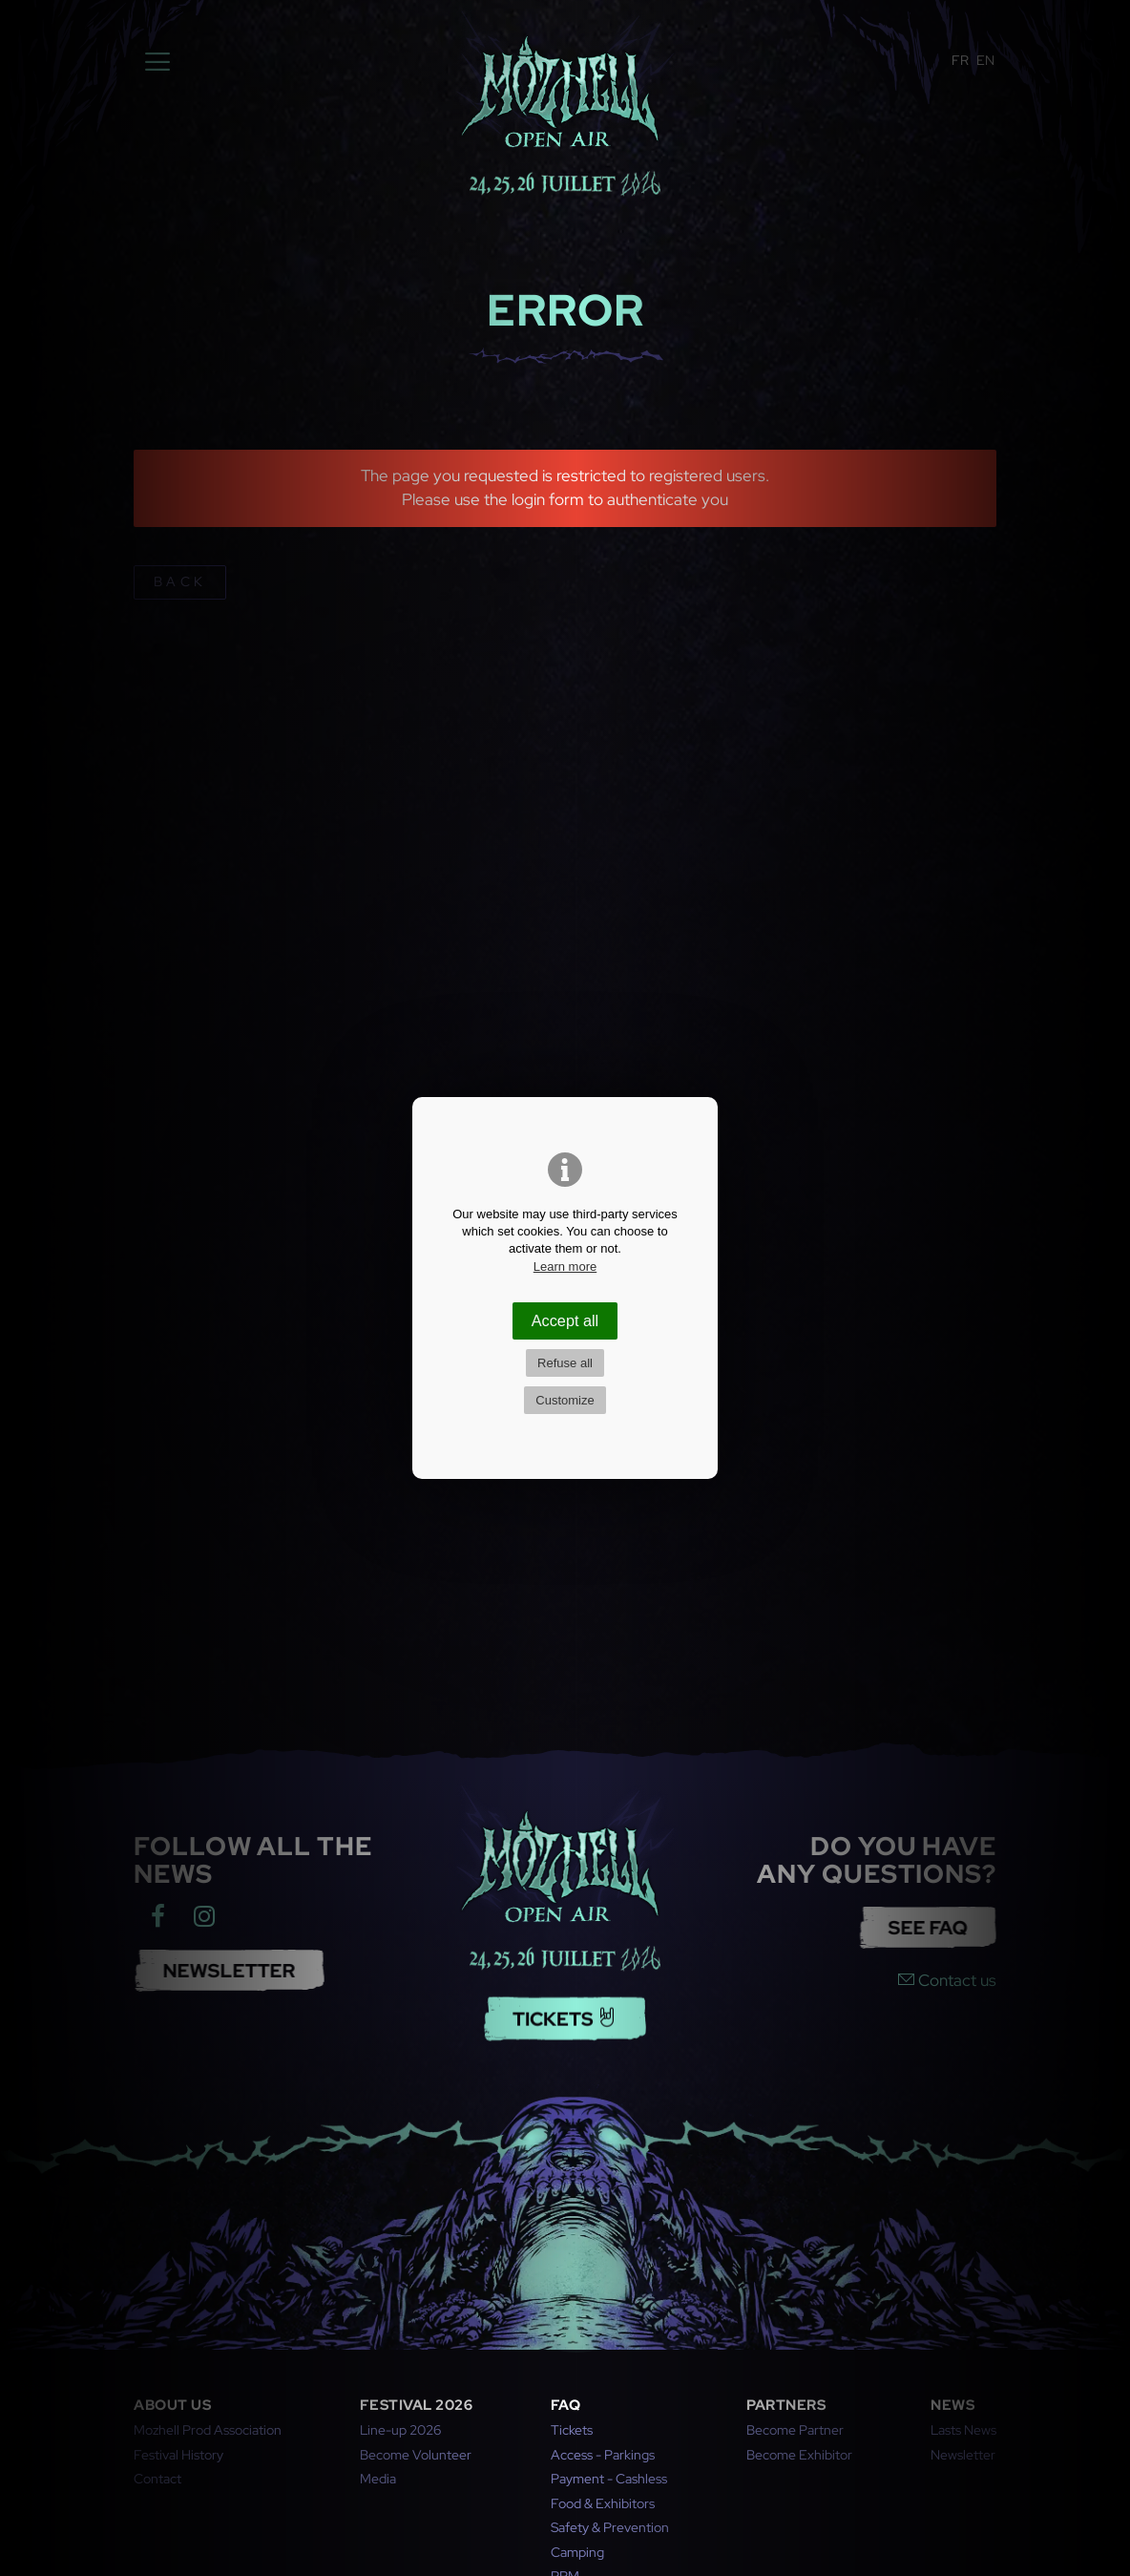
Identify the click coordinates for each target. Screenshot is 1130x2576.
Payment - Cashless (609, 2478)
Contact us (947, 1980)
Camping (577, 2552)
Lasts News (963, 2430)
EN (985, 60)
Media (378, 2478)
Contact (157, 2478)
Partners (786, 2405)
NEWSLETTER (211, 1970)
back (179, 581)
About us (172, 2405)
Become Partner (795, 2430)
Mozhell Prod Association (208, 2430)
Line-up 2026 (400, 2430)
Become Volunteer (415, 2454)
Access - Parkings (603, 2454)
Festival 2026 (416, 2405)
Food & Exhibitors (603, 2503)
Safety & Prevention (610, 2527)
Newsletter (963, 2454)
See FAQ (909, 1927)
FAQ (566, 2405)
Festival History (178, 2454)
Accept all (565, 1320)
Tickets (565, 2001)
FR (960, 60)
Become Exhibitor (799, 2454)
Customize (564, 1400)
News (952, 2405)
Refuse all (565, 1363)
